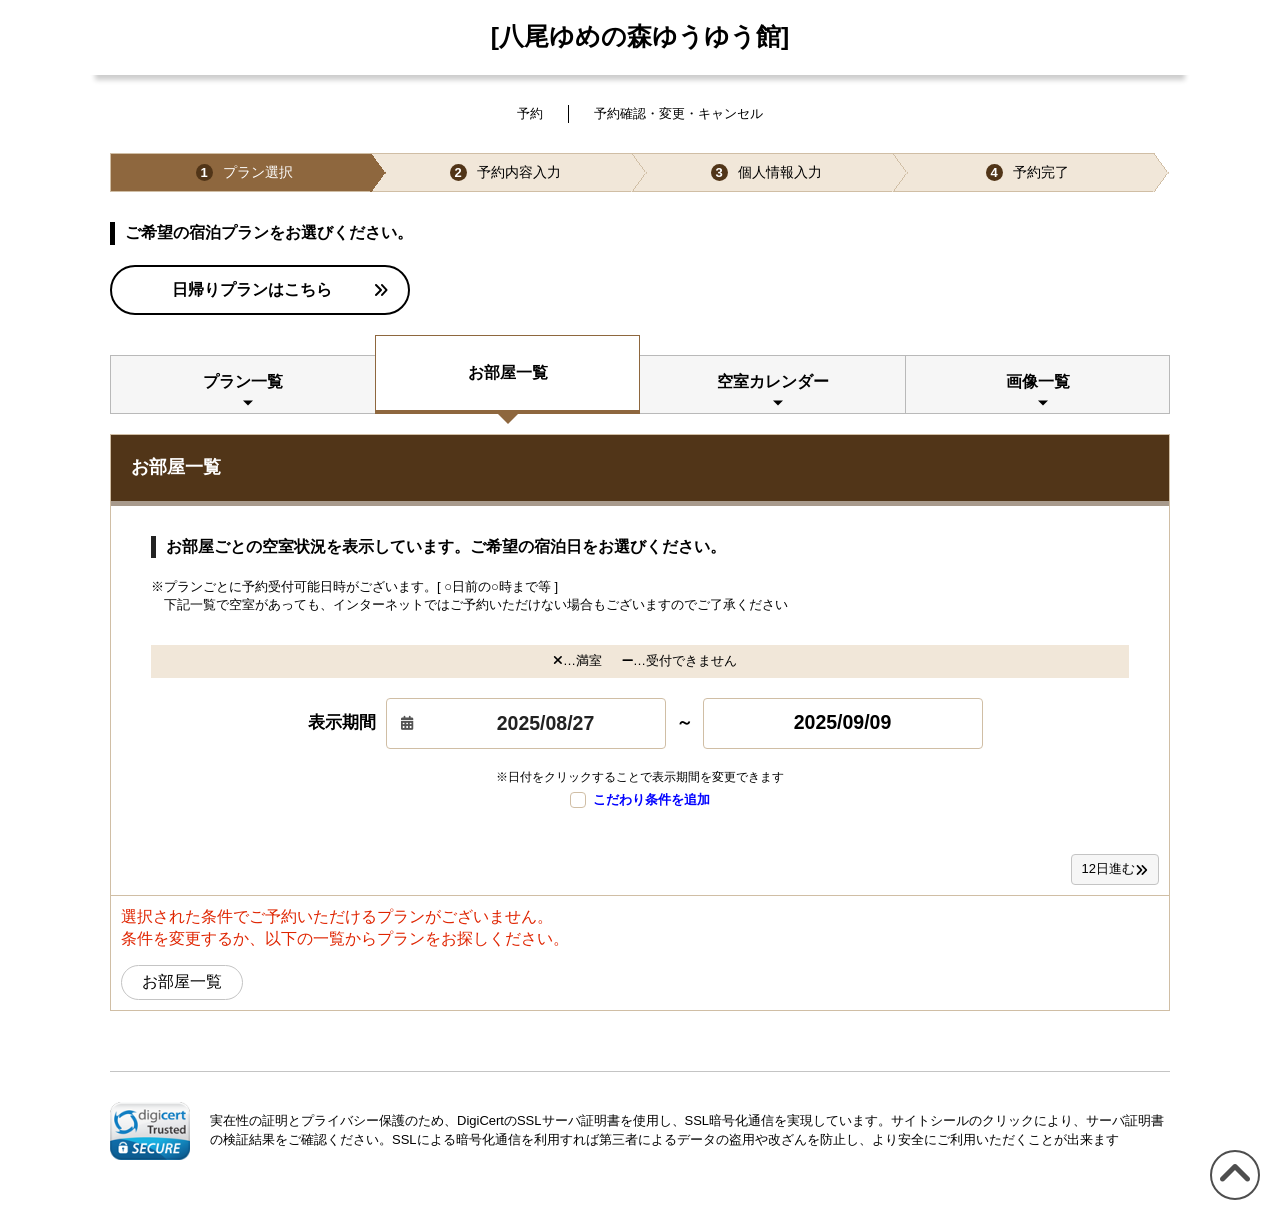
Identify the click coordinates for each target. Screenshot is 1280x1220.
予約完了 (1027, 172)
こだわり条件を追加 (640, 800)
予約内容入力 (505, 172)
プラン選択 (244, 172)
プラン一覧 (243, 381)
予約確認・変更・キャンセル (678, 113)
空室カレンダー (773, 381)
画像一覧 (1038, 381)
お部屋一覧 (508, 372)
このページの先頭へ (1231, 1199)
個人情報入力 (766, 172)
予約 (530, 113)
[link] (150, 1131)
